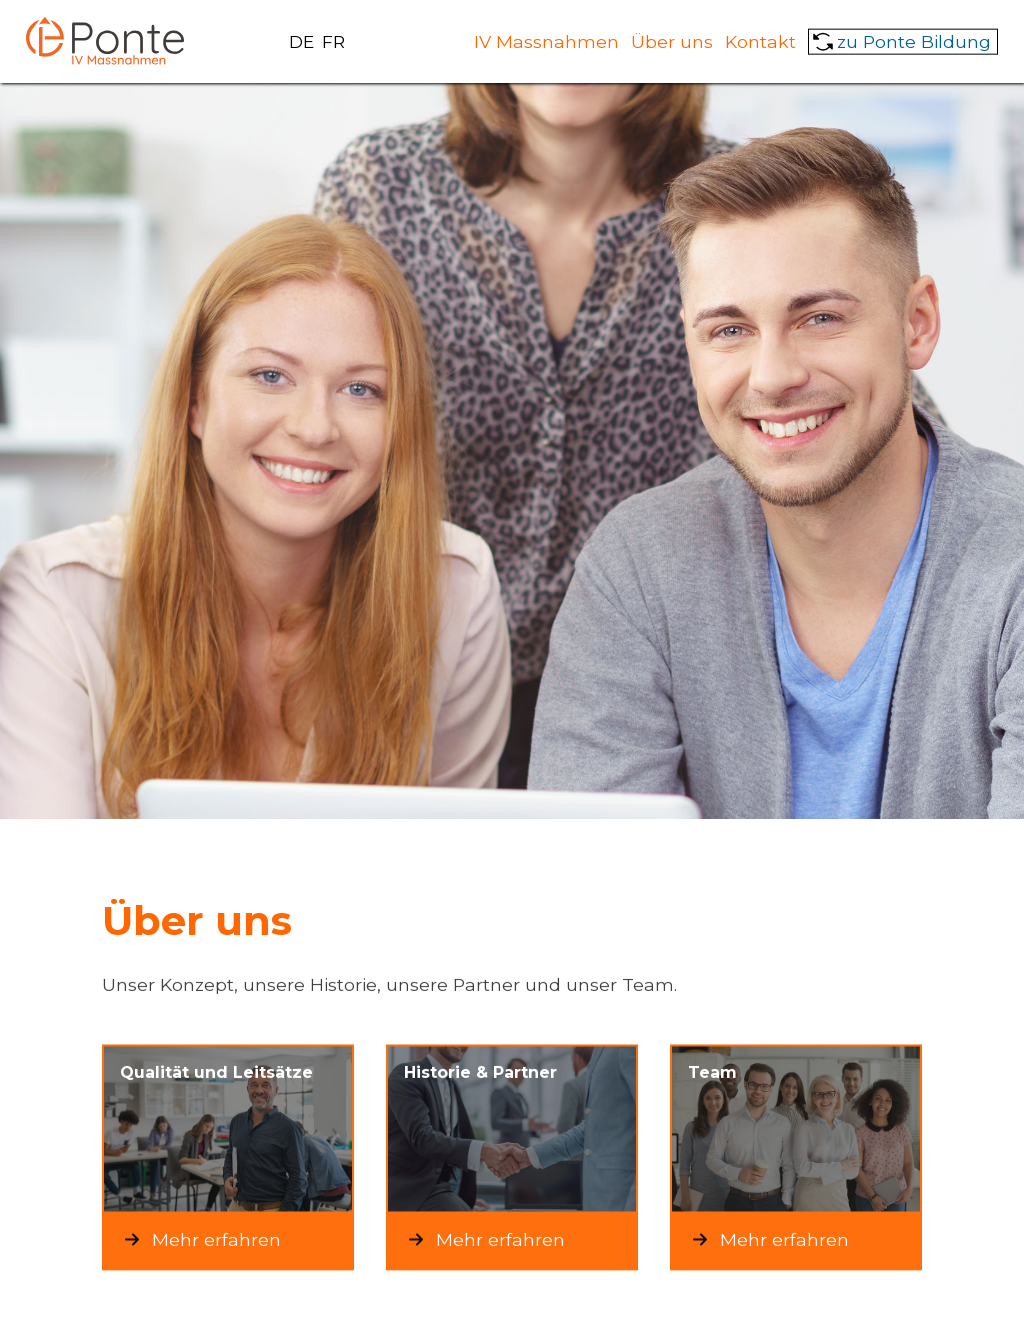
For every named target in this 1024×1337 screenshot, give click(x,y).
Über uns (672, 40)
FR (333, 41)
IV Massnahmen (546, 40)
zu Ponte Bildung (914, 40)
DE (301, 41)
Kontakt (760, 40)
